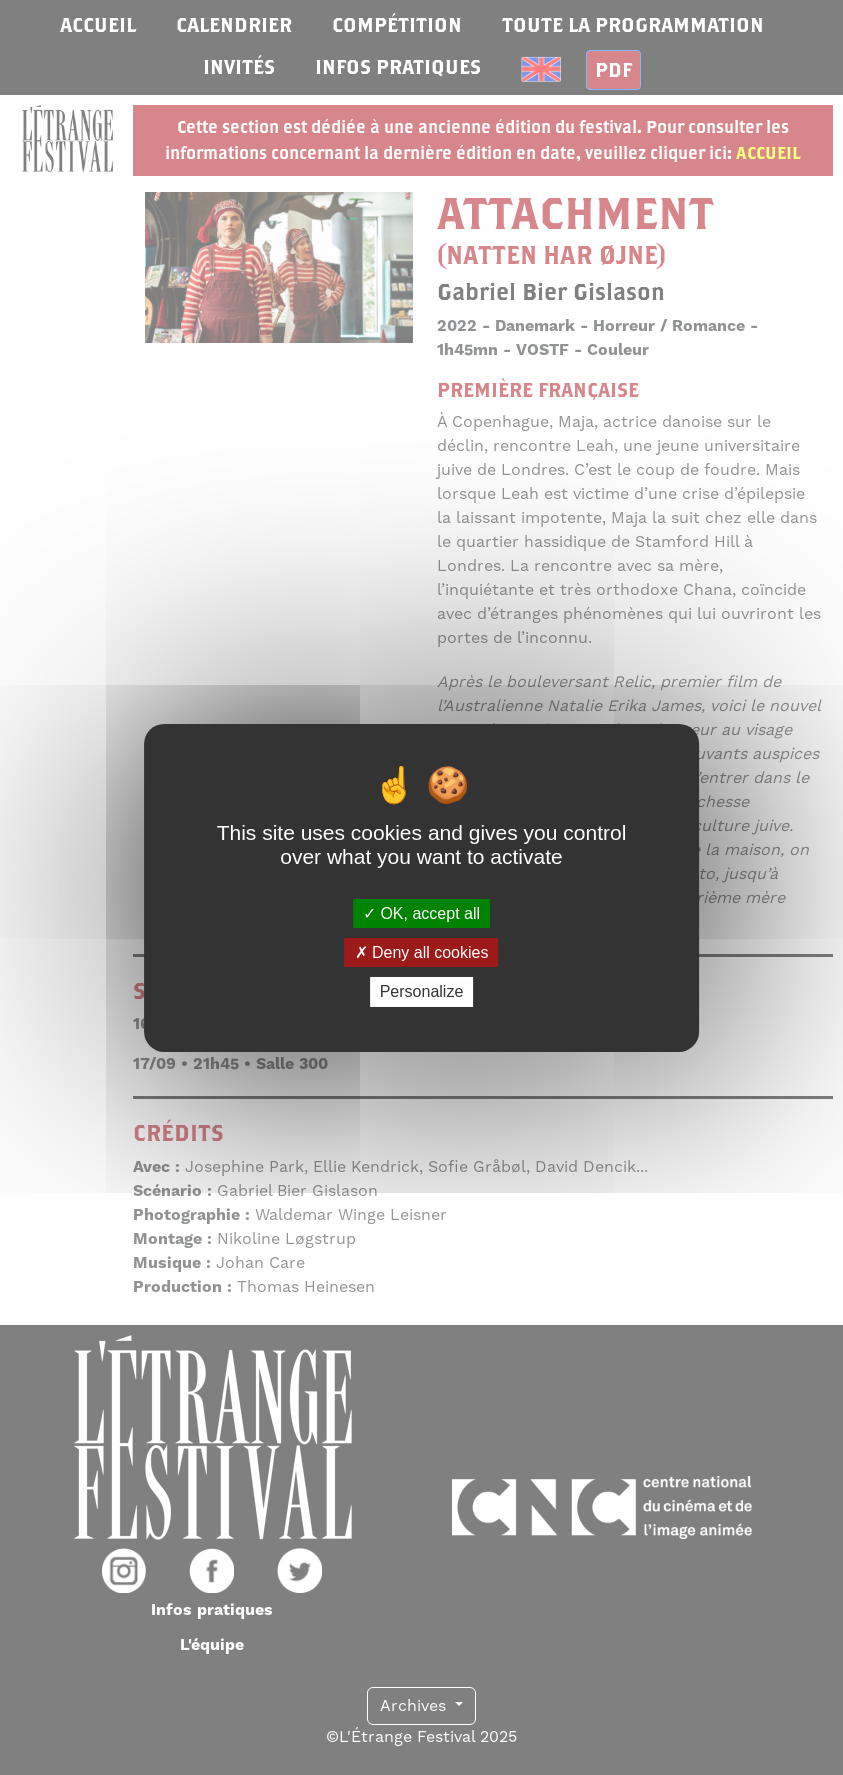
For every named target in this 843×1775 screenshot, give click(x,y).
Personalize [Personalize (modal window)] (422, 991)
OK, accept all (421, 913)
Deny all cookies (422, 952)
